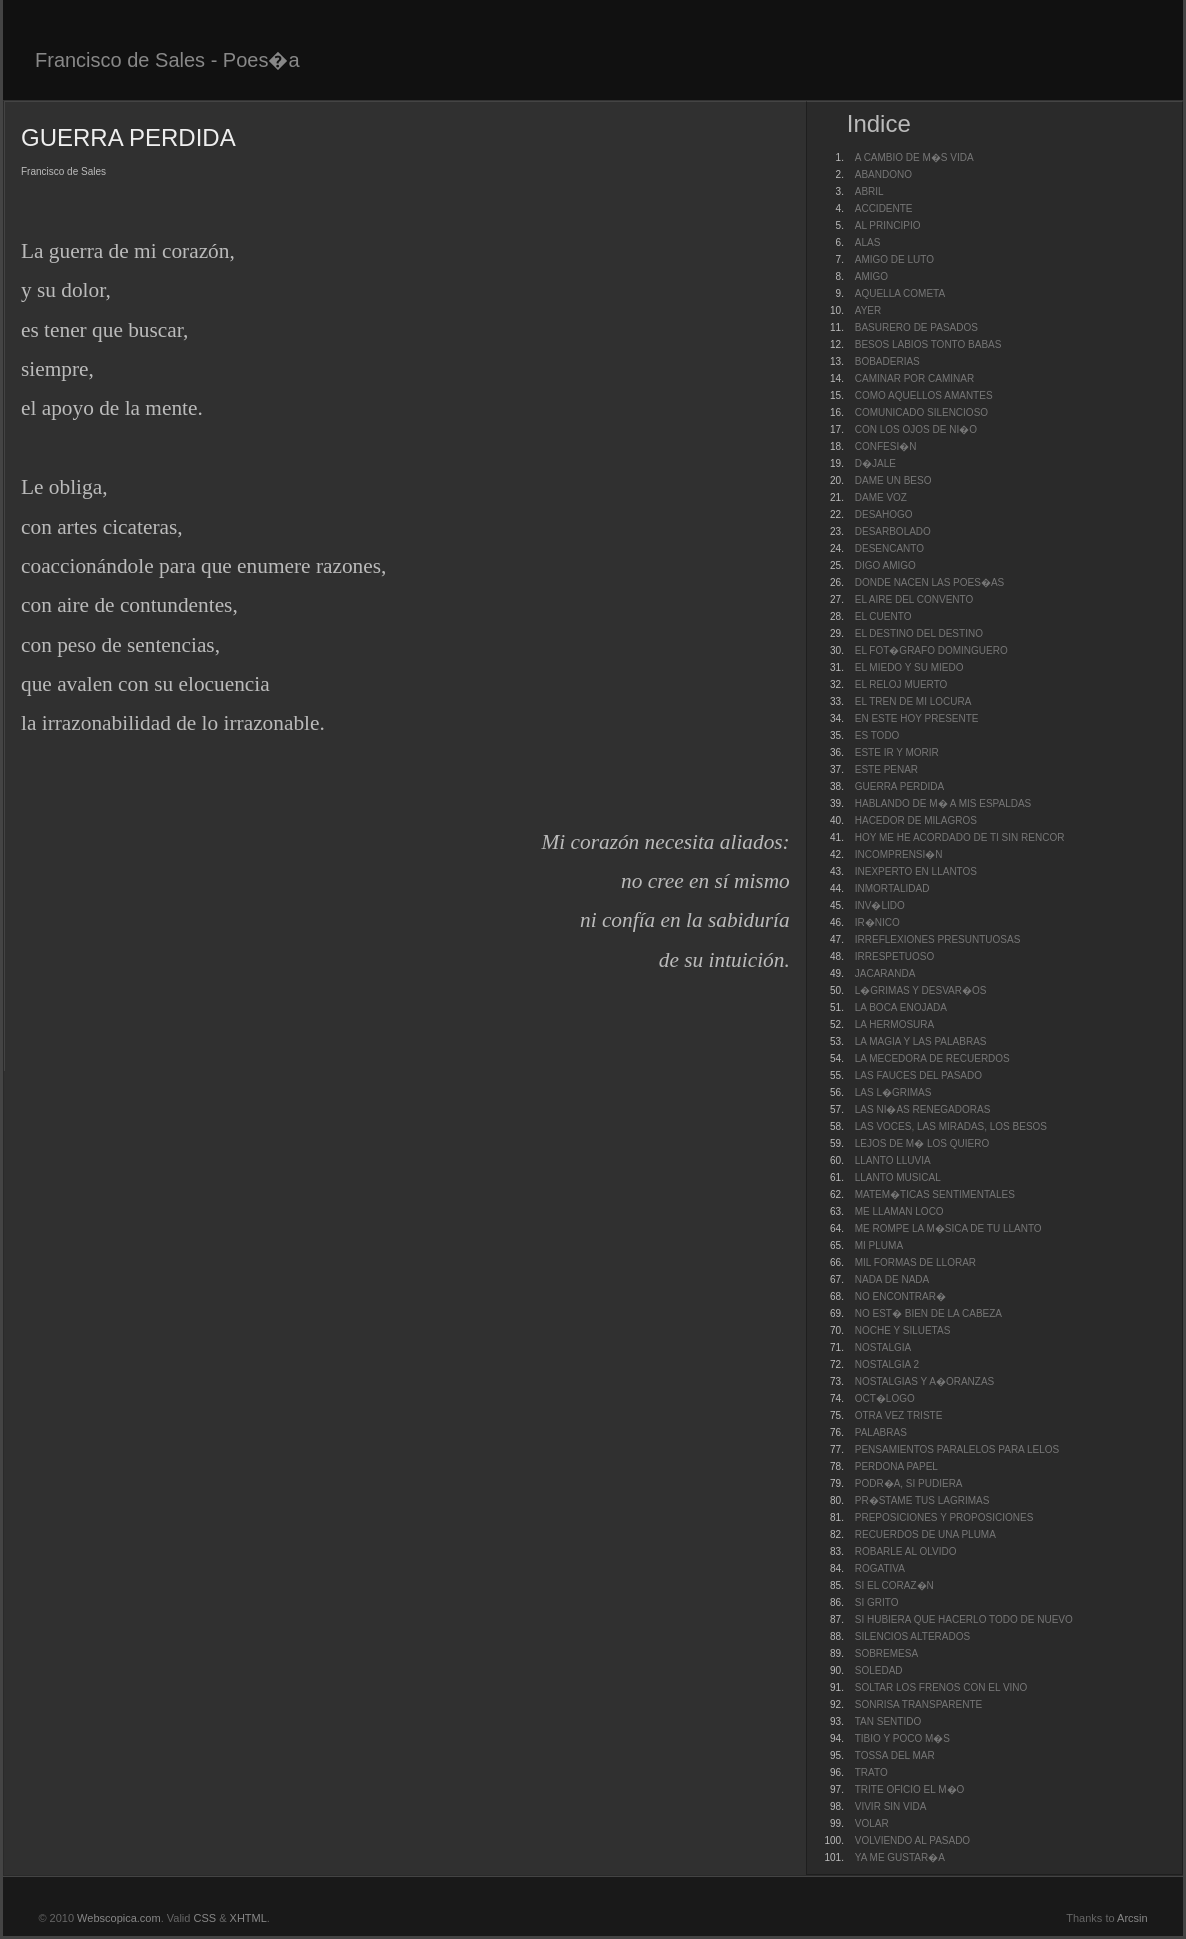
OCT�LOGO (885, 1398)
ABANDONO (883, 174)
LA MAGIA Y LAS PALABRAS (921, 1041)
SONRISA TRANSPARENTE (918, 1704)
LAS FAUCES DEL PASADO (918, 1075)
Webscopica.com (119, 1918)
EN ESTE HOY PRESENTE (917, 718)
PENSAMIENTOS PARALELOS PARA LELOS (957, 1449)
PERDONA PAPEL (896, 1466)
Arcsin (1132, 1918)
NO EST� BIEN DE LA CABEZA (928, 1313)
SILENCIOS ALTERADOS (912, 1636)
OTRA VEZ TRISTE (899, 1415)
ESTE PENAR (886, 769)
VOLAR (872, 1823)
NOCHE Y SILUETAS (903, 1330)
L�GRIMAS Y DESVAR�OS (921, 990)
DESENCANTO (889, 548)
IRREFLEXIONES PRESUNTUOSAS (938, 939)
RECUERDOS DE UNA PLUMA (925, 1534)
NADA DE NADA (892, 1279)
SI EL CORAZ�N (894, 1585)
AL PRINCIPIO (888, 225)
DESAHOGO (884, 514)
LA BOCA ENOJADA (901, 1007)
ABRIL (869, 191)
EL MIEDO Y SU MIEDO (909, 667)
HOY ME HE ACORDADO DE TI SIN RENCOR (960, 837)
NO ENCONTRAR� (900, 1296)
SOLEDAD (879, 1670)
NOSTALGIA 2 (887, 1364)
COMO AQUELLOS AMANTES (924, 395)
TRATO (871, 1772)
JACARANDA (885, 973)
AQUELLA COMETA (900, 293)
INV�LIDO (880, 905)
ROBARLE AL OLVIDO (906, 1551)
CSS (204, 1918)
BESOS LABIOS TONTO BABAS (928, 344)
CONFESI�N (886, 446)
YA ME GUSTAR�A (900, 1857)
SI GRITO (877, 1602)
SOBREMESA (886, 1653)
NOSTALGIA (883, 1347)
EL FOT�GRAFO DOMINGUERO (931, 650)
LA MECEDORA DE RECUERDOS (932, 1058)
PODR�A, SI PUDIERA (909, 1483)
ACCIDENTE (884, 208)
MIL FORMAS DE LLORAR (915, 1262)
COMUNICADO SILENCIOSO (921, 412)
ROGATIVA (880, 1568)
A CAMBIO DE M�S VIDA (914, 157)
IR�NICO (877, 922)
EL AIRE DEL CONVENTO (914, 599)
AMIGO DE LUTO (894, 259)
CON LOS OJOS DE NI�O (916, 429)
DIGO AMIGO (885, 565)
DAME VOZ (881, 497)
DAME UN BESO (893, 480)
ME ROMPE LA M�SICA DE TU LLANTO (948, 1228)
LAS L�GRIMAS (893, 1092)
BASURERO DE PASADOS (916, 327)
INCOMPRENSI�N (899, 854)
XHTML (248, 1918)
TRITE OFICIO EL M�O (910, 1789)
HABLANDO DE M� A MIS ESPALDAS (943, 803)
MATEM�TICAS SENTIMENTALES (935, 1194)
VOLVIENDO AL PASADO (912, 1840)
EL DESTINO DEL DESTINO (919, 633)
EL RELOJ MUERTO (901, 684)
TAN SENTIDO (888, 1721)
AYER (868, 310)
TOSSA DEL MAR (895, 1755)
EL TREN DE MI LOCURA (913, 701)
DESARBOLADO (893, 531)
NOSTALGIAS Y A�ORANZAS (925, 1381)
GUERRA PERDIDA (899, 786)
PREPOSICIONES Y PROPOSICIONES (944, 1517)
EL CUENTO (883, 616)
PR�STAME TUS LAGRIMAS (922, 1500)
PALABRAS (881, 1432)
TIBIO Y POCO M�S (902, 1738)
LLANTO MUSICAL (898, 1177)
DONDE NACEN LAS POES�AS (929, 582)
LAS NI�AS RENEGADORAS (923, 1109)
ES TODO (877, 735)
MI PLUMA (879, 1245)
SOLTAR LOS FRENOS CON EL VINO (941, 1687)
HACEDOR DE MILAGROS (916, 820)
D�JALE (875, 463)
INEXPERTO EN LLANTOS (916, 871)
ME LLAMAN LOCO (899, 1211)
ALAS (868, 242)
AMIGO (871, 276)
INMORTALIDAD (892, 888)
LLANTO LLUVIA (893, 1160)
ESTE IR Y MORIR (897, 752)
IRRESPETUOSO (894, 956)
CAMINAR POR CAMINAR (914, 378)
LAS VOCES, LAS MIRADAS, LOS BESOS (951, 1126)
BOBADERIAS (887, 361)
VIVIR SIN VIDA (891, 1806)
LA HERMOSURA (894, 1024)
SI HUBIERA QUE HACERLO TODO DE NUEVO (964, 1619)
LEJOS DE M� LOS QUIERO (922, 1143)
